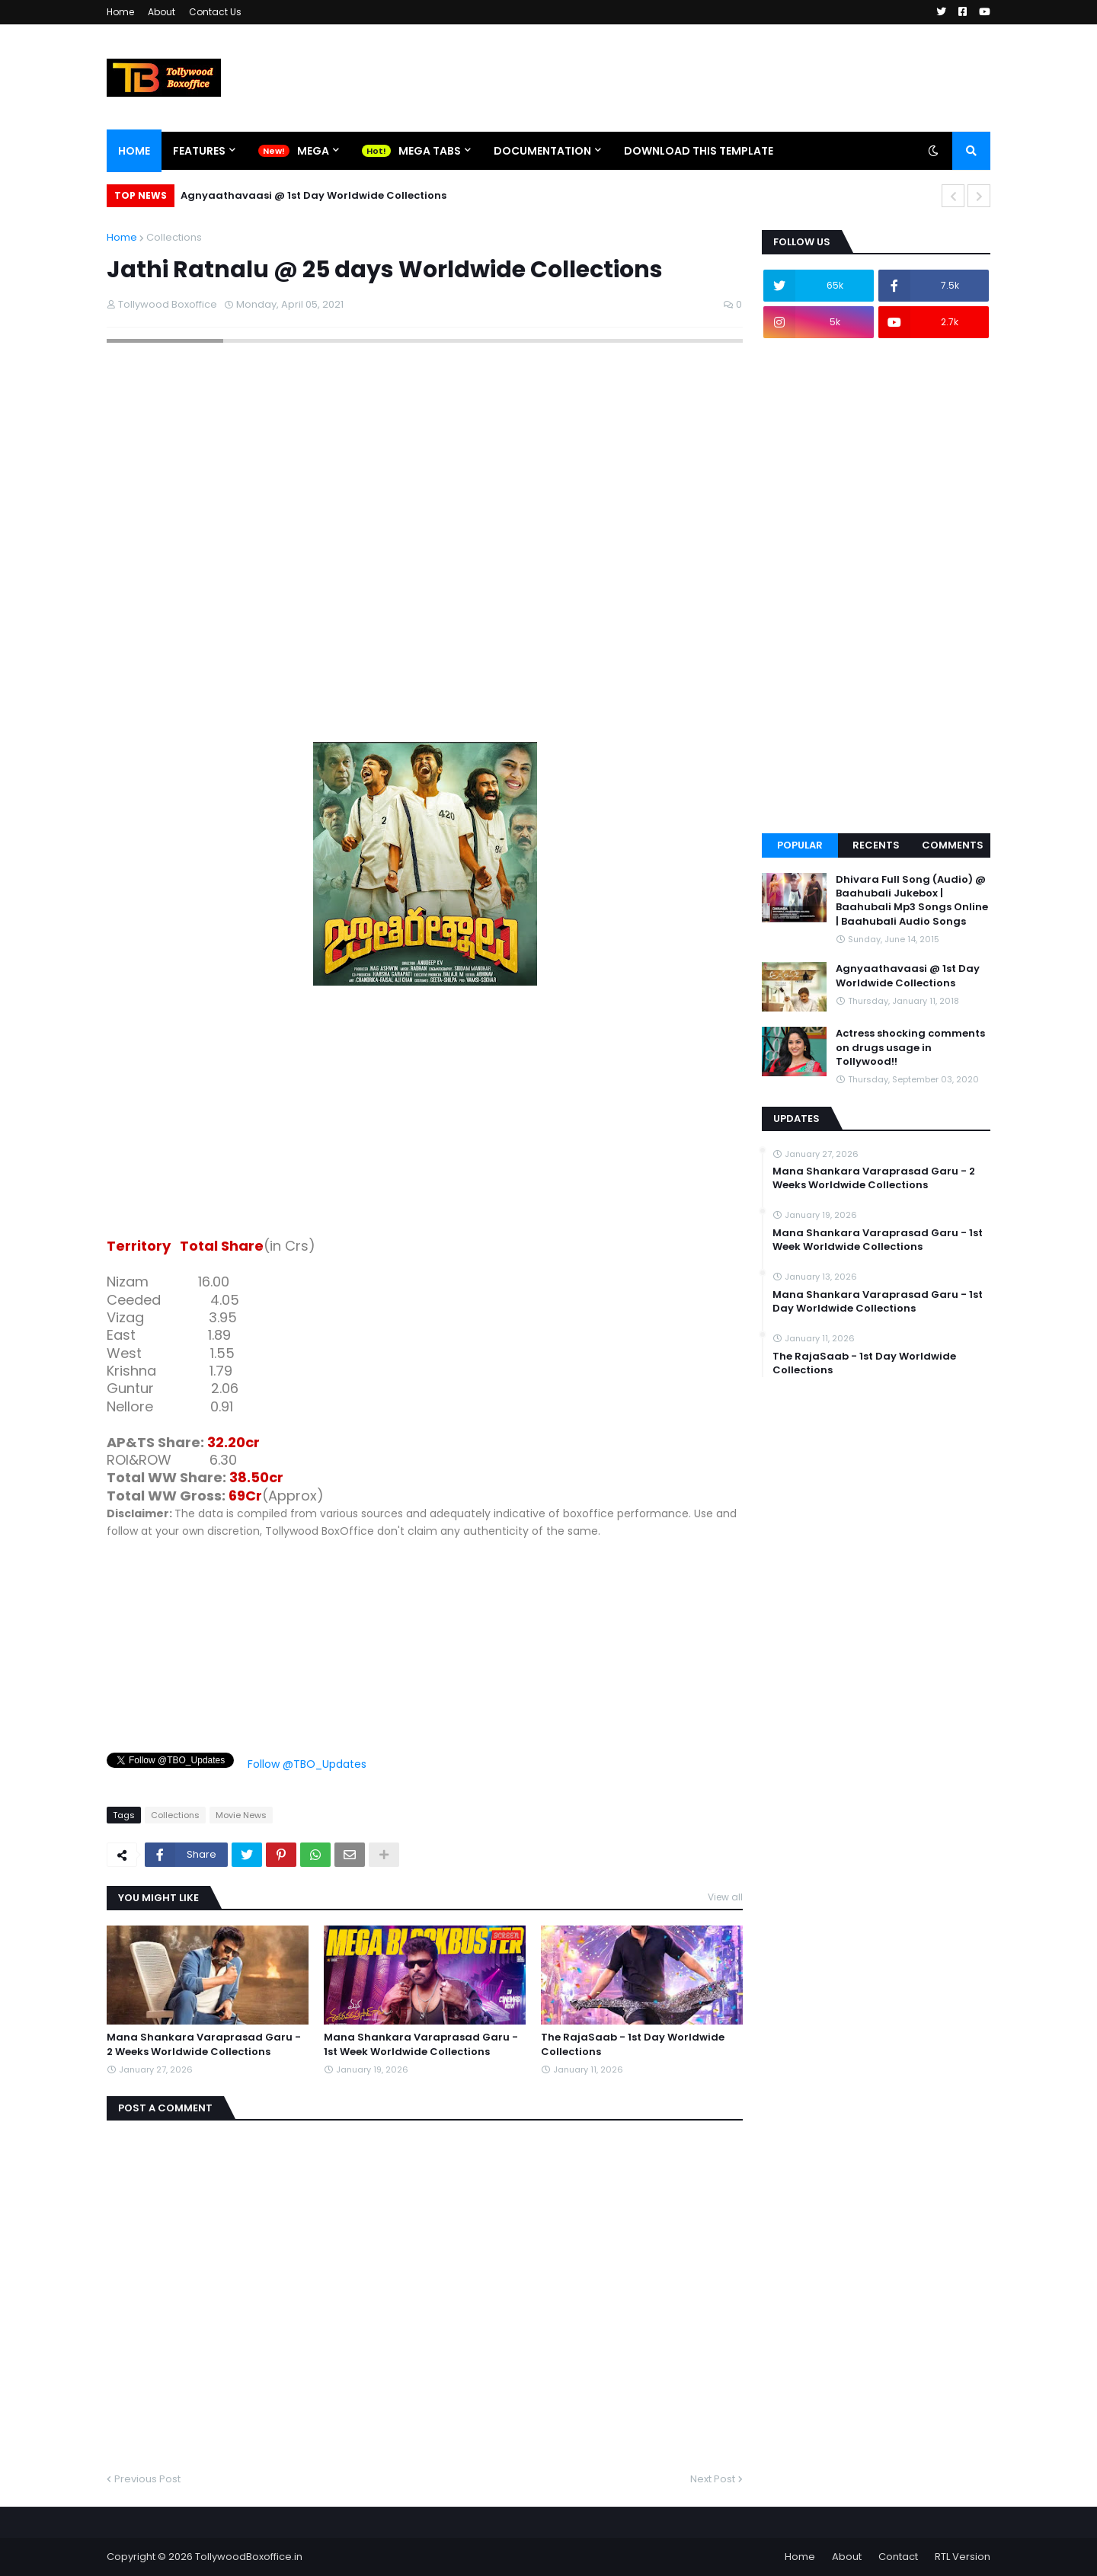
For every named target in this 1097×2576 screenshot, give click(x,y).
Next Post (712, 2479)
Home (120, 11)
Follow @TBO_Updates (307, 1764)
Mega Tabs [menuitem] (429, 150)
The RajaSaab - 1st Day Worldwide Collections (632, 2044)
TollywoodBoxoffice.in (248, 2556)
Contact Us (215, 11)
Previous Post (147, 2479)
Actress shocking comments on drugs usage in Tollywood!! (910, 1047)
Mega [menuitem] (313, 150)
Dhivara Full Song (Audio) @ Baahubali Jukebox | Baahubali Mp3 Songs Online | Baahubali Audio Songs (912, 900)
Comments (952, 845)
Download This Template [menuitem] (698, 150)
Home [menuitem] (134, 150)
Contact (898, 2556)
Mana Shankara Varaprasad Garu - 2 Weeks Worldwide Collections (204, 2044)
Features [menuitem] (199, 150)
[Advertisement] (425, 1114)
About (161, 11)
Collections (174, 237)
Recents (876, 845)
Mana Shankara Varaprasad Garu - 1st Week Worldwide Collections (421, 2044)
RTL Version (962, 2556)
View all (725, 1896)
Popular (800, 845)
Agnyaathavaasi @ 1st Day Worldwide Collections (313, 195)
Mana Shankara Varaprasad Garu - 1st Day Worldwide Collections (877, 1301)
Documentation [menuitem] (542, 150)
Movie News (241, 1815)
